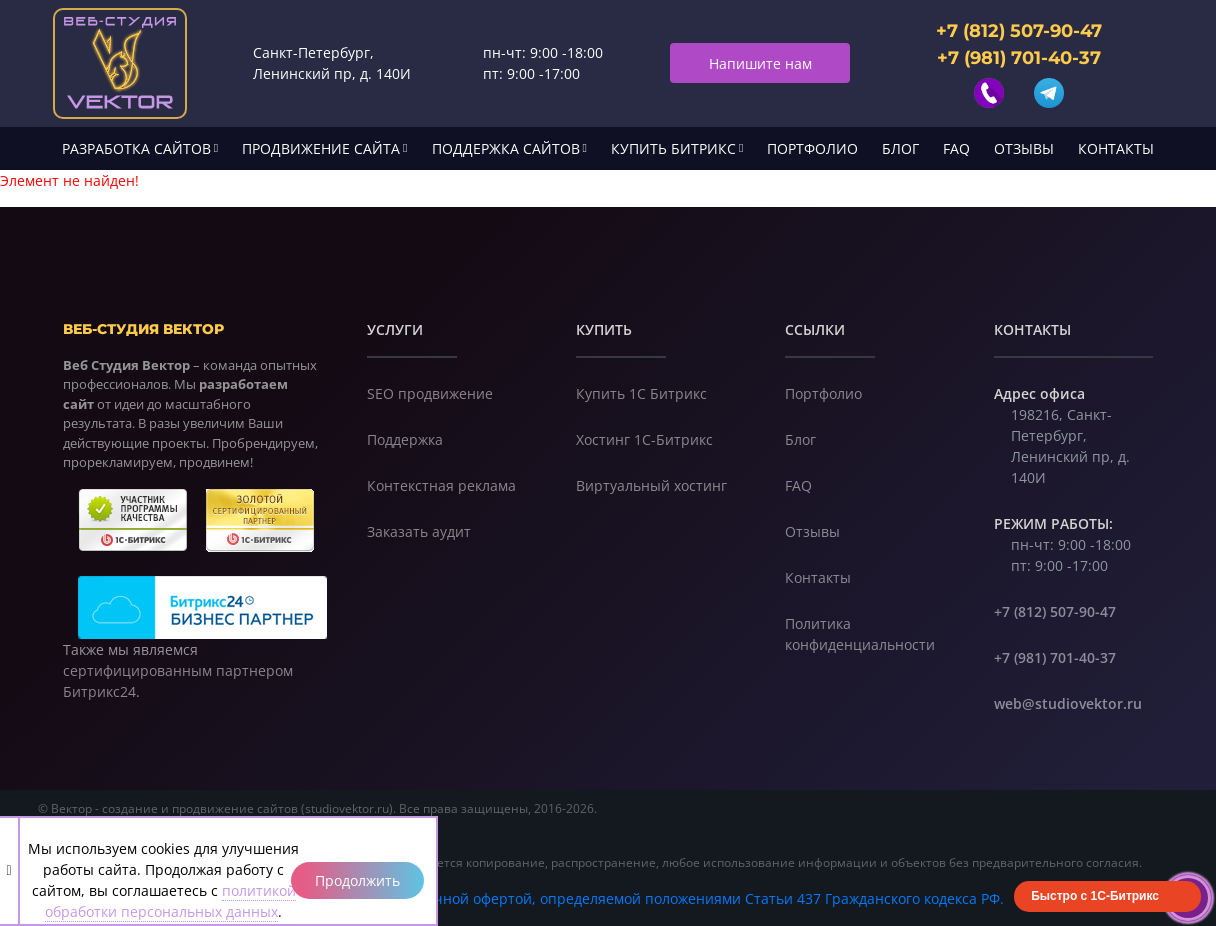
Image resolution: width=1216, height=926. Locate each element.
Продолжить (357, 880)
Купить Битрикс (673, 148)
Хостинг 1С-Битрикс (644, 439)
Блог (900, 148)
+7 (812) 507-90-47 (1019, 31)
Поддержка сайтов (506, 148)
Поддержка (405, 439)
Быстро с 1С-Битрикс (1095, 896)
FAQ (956, 148)
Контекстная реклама (441, 485)
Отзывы (1024, 148)
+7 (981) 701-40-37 (1019, 58)
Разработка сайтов (136, 148)
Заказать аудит (419, 531)
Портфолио (812, 148)
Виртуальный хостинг (651, 485)
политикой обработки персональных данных (170, 901)
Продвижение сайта (321, 148)
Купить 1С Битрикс (641, 393)
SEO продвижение (430, 393)
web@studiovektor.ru (1068, 703)
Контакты (1116, 148)
